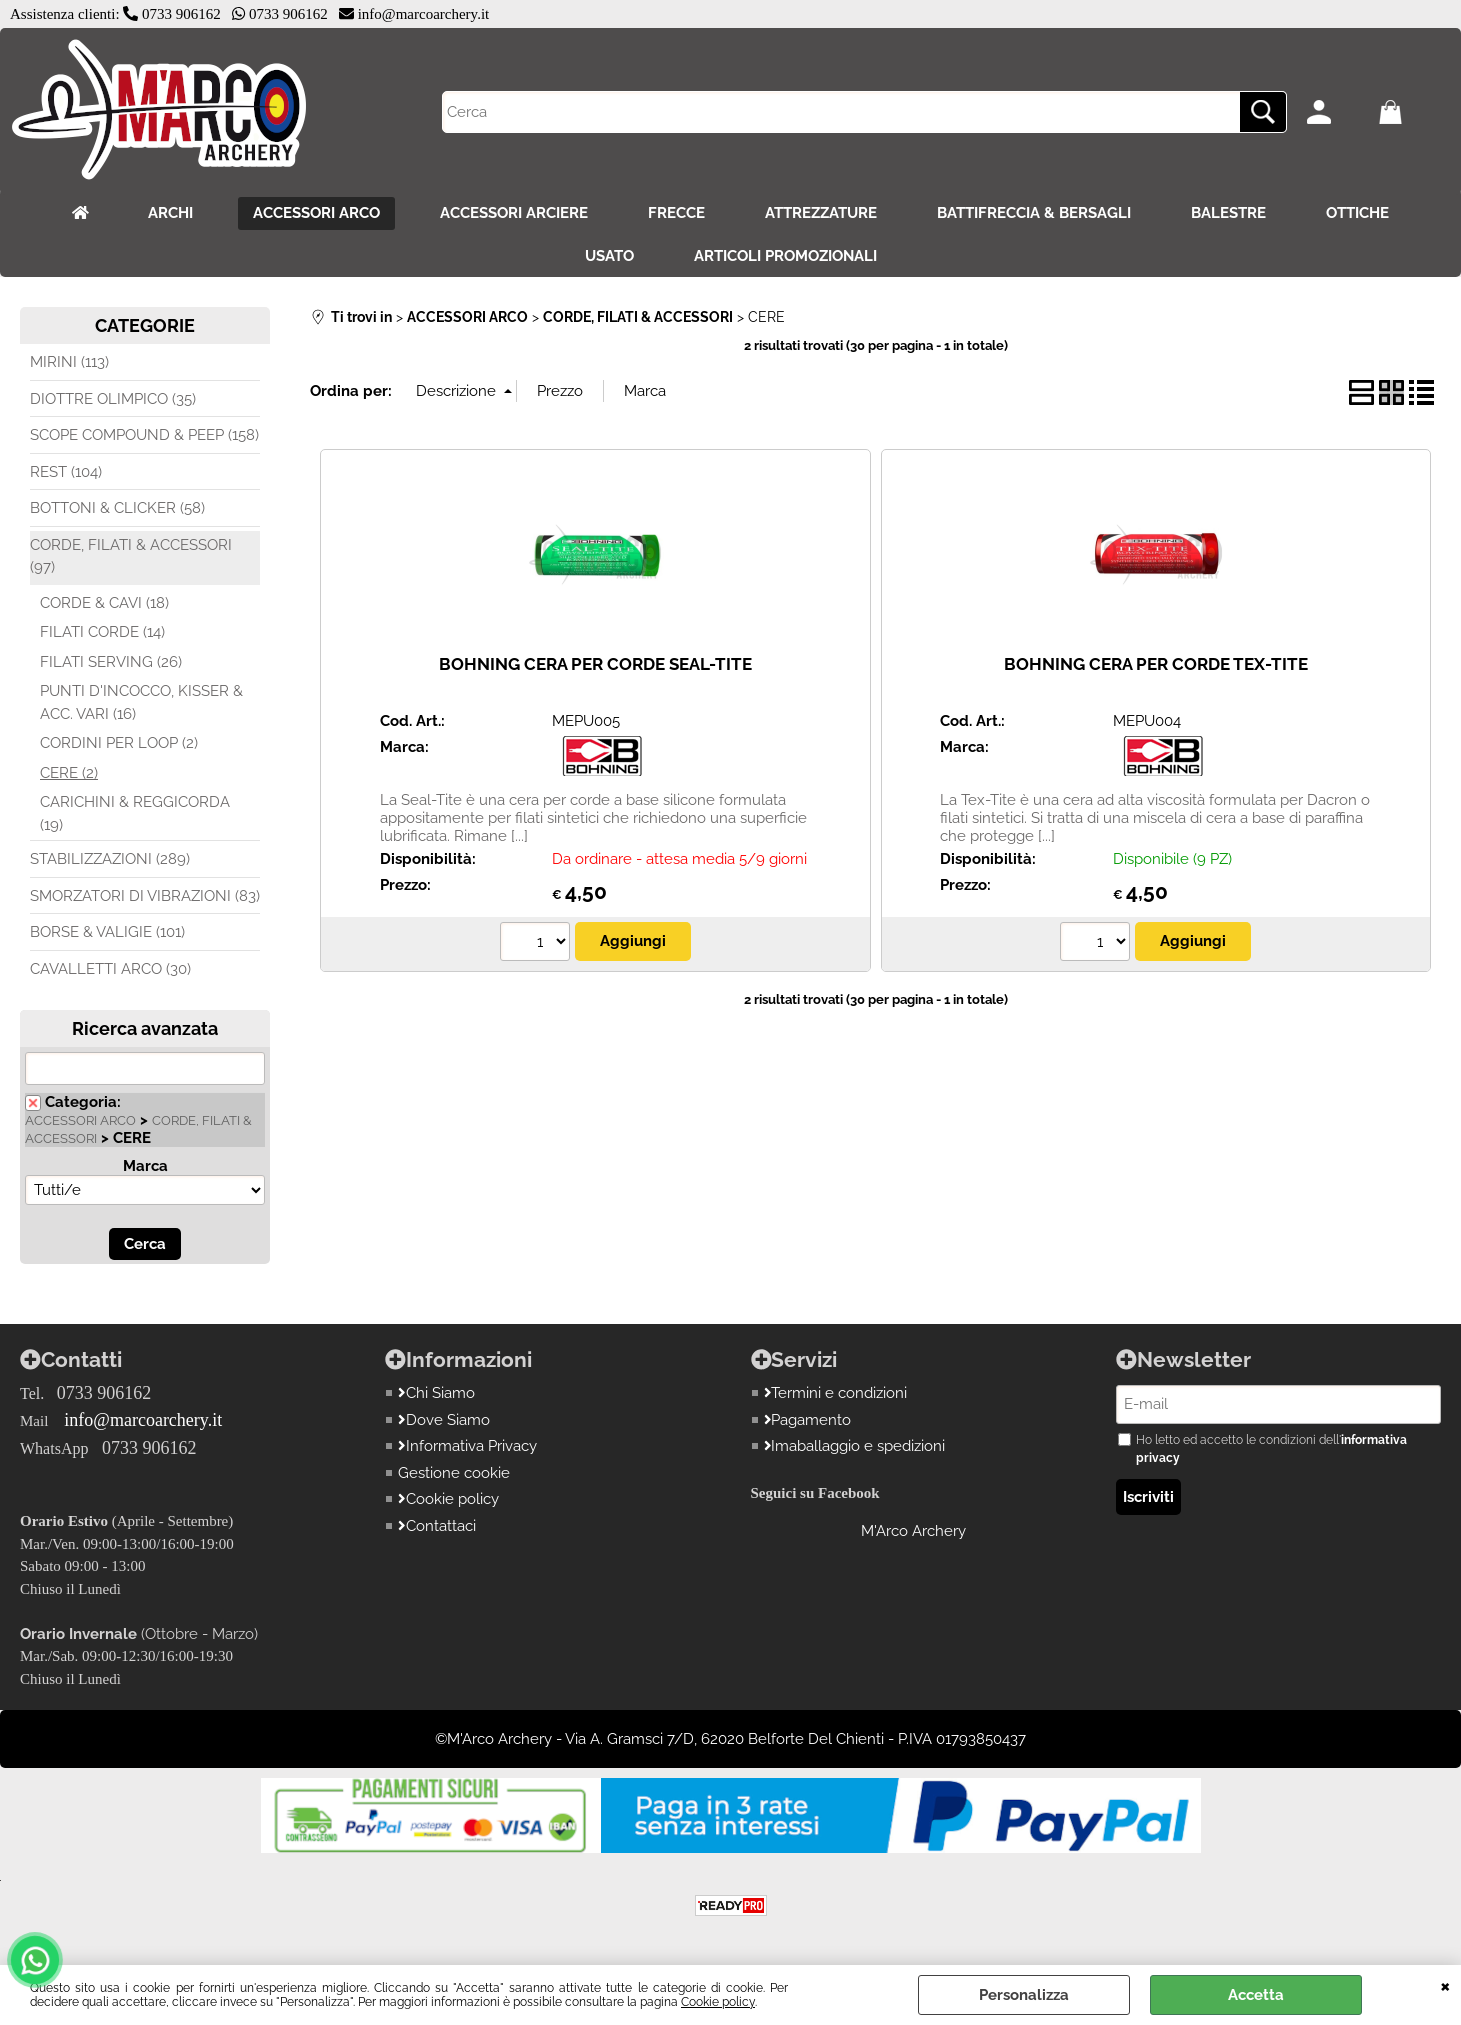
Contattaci (437, 1526)
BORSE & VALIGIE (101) (107, 932)
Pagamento (808, 1420)
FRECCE (676, 213)
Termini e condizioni (836, 1393)
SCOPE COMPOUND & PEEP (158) (144, 435)
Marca (145, 1166)
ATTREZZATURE (821, 213)
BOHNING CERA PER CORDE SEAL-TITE (595, 664)
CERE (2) (69, 773)
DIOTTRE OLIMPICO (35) (113, 399)
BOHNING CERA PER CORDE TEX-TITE (1156, 664)
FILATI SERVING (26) (111, 662)
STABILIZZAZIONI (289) (110, 859)
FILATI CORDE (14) (102, 632)
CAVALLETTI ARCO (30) (110, 969)
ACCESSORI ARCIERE (514, 213)
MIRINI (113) (69, 362)
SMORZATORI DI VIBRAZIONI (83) (145, 896)
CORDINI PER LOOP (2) (119, 743)
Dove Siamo (444, 1420)
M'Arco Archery (913, 1531)
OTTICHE (1357, 213)
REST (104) (66, 472)
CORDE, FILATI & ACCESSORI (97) (131, 556)
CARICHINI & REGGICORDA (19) (135, 813)
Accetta (1256, 1995)
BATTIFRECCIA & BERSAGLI (1034, 213)
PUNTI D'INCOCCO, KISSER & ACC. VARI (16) (141, 702)
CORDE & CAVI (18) (104, 603)
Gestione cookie (454, 1473)
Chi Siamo (436, 1393)
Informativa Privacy (467, 1446)
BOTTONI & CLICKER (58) (117, 508)
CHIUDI (1445, 1985)
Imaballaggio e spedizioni (855, 1446)
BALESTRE (1228, 213)
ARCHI (170, 213)
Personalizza (1024, 1995)
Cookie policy (718, 2002)
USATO (609, 256)
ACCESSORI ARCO (316, 213)
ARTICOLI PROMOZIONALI (785, 256)
